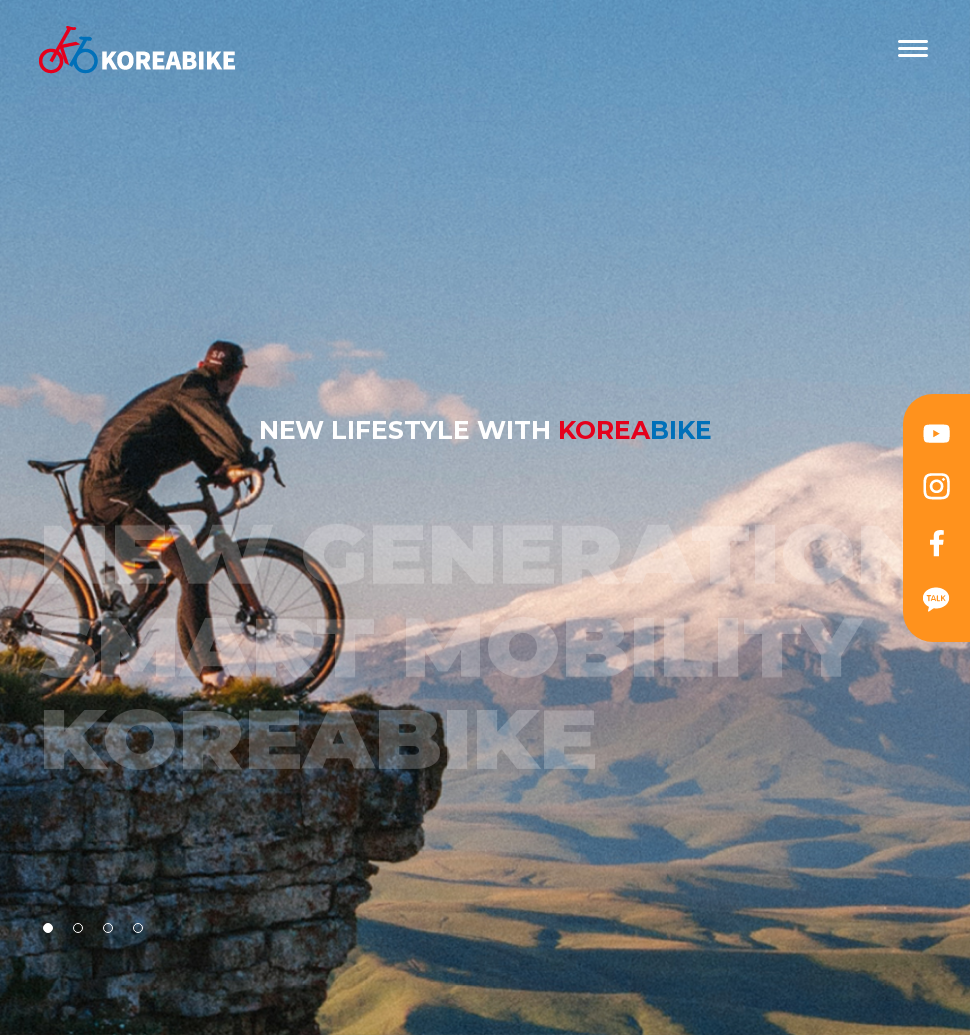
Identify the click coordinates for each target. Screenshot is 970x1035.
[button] (48, 928)
